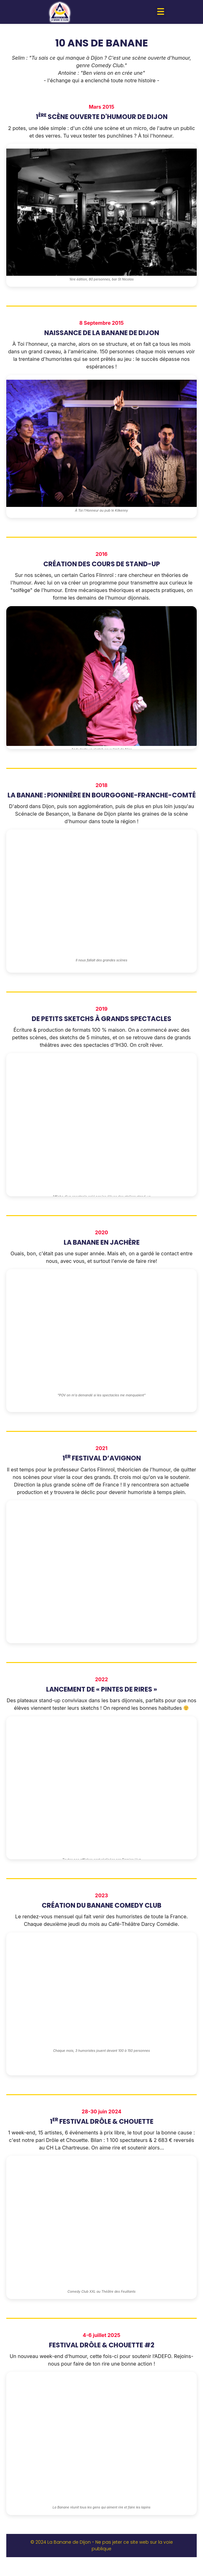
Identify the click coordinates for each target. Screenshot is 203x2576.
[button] (161, 11)
